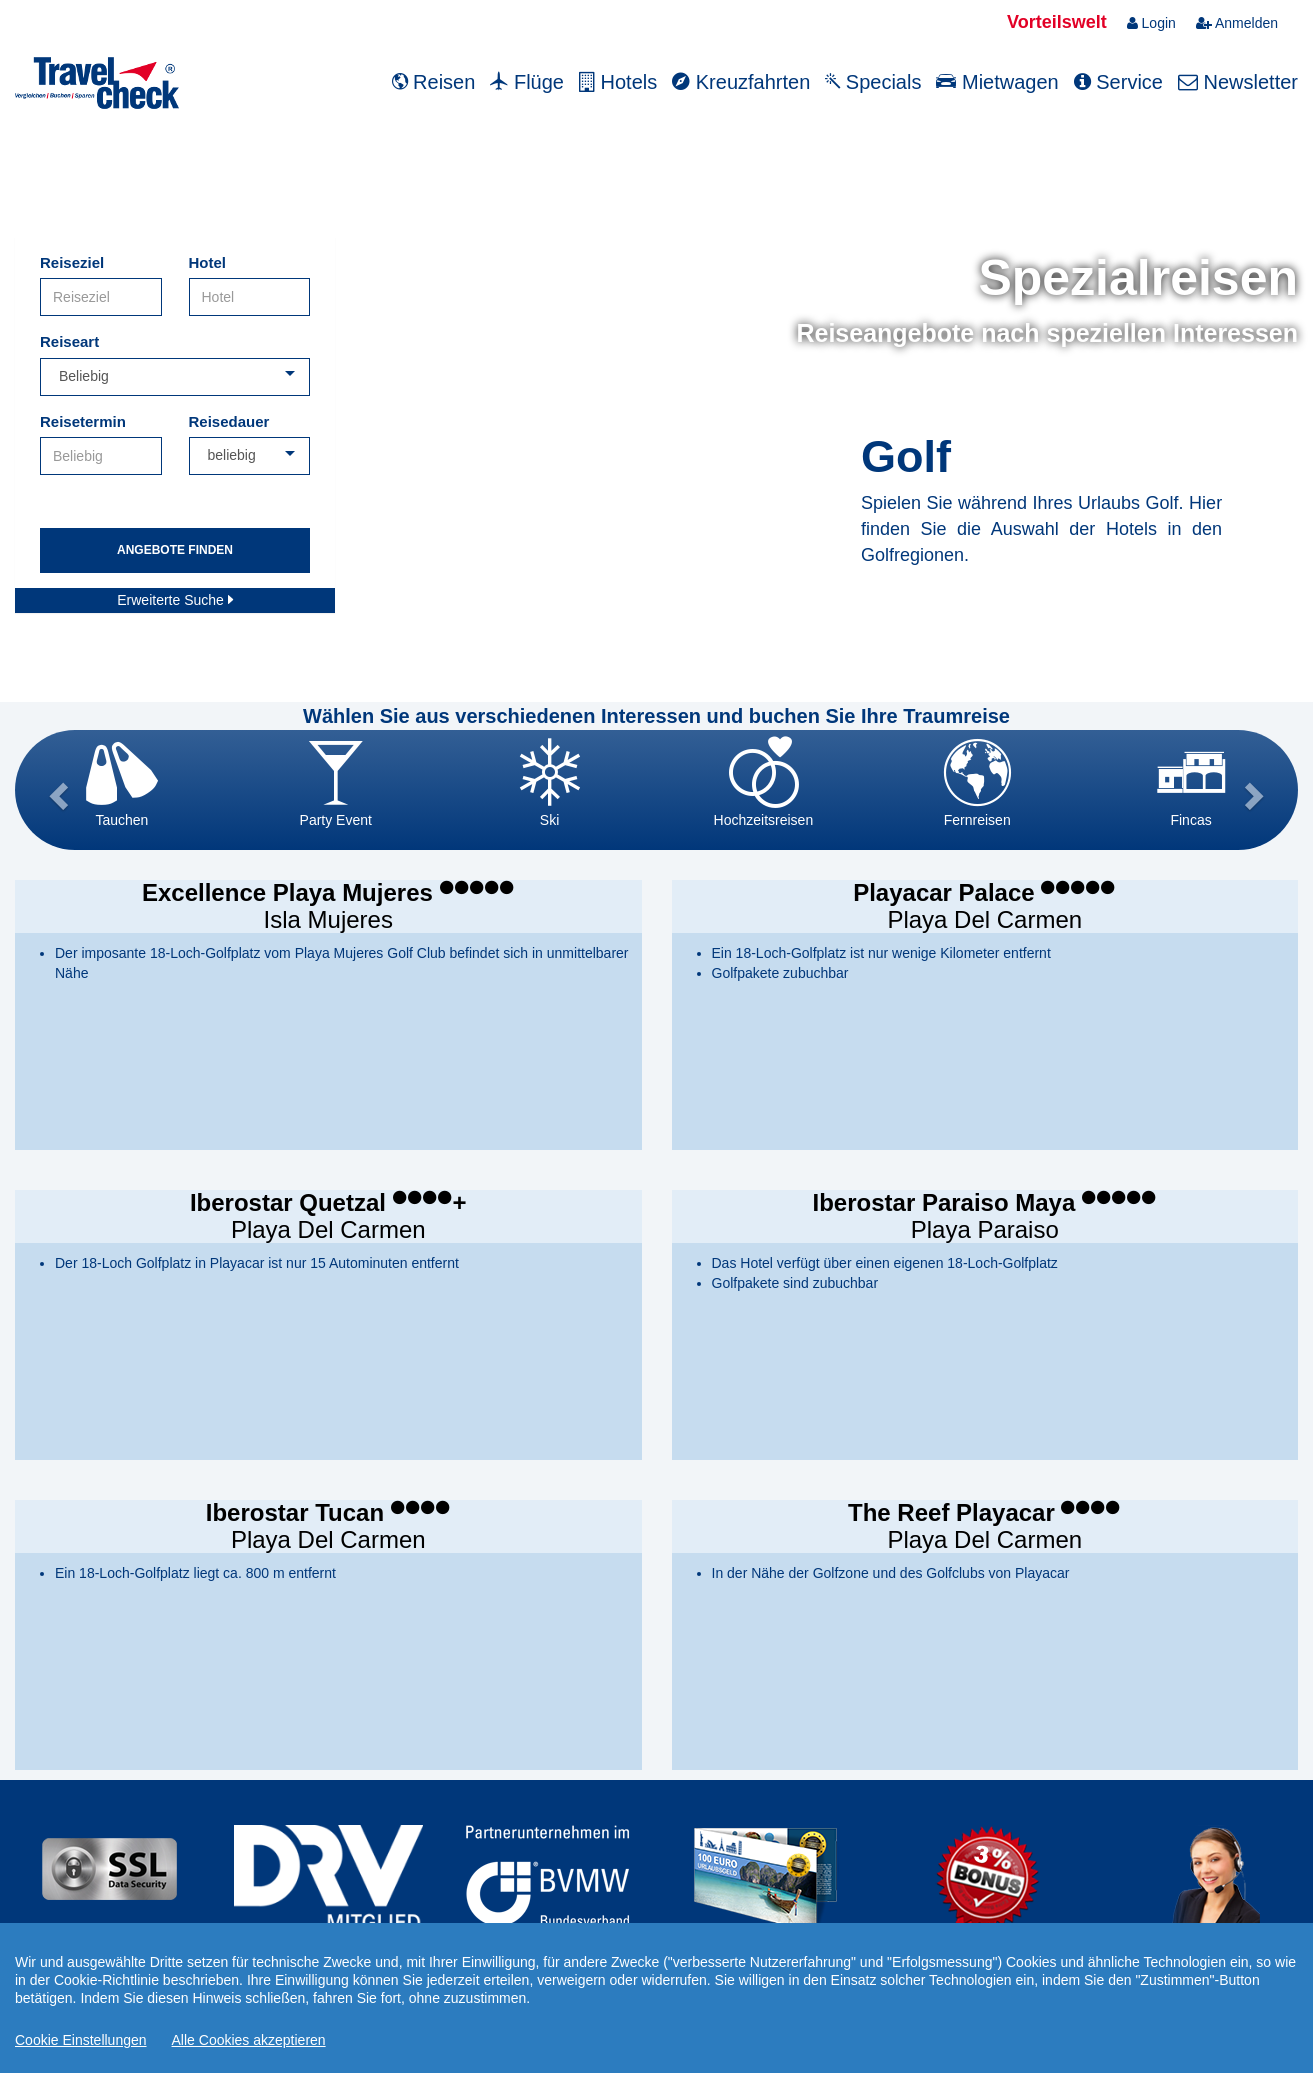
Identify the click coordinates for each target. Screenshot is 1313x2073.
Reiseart (69, 341)
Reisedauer (229, 421)
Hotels (618, 82)
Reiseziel (72, 262)
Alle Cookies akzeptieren (249, 2040)
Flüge (527, 82)
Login (1151, 23)
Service (1118, 82)
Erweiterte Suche (175, 600)
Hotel (208, 262)
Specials (873, 82)
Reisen (434, 82)
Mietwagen (997, 82)
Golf (906, 456)
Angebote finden (175, 550)
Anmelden (1237, 23)
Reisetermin (83, 421)
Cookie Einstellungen (81, 2040)
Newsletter (1238, 82)
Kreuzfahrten (741, 82)
